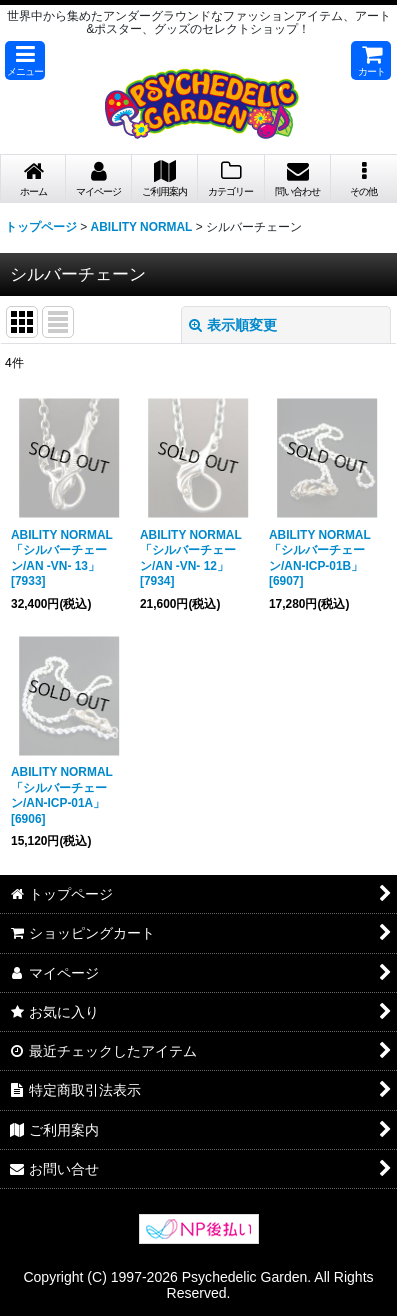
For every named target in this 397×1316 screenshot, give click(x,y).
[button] (25, 60)
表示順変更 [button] (233, 325)
